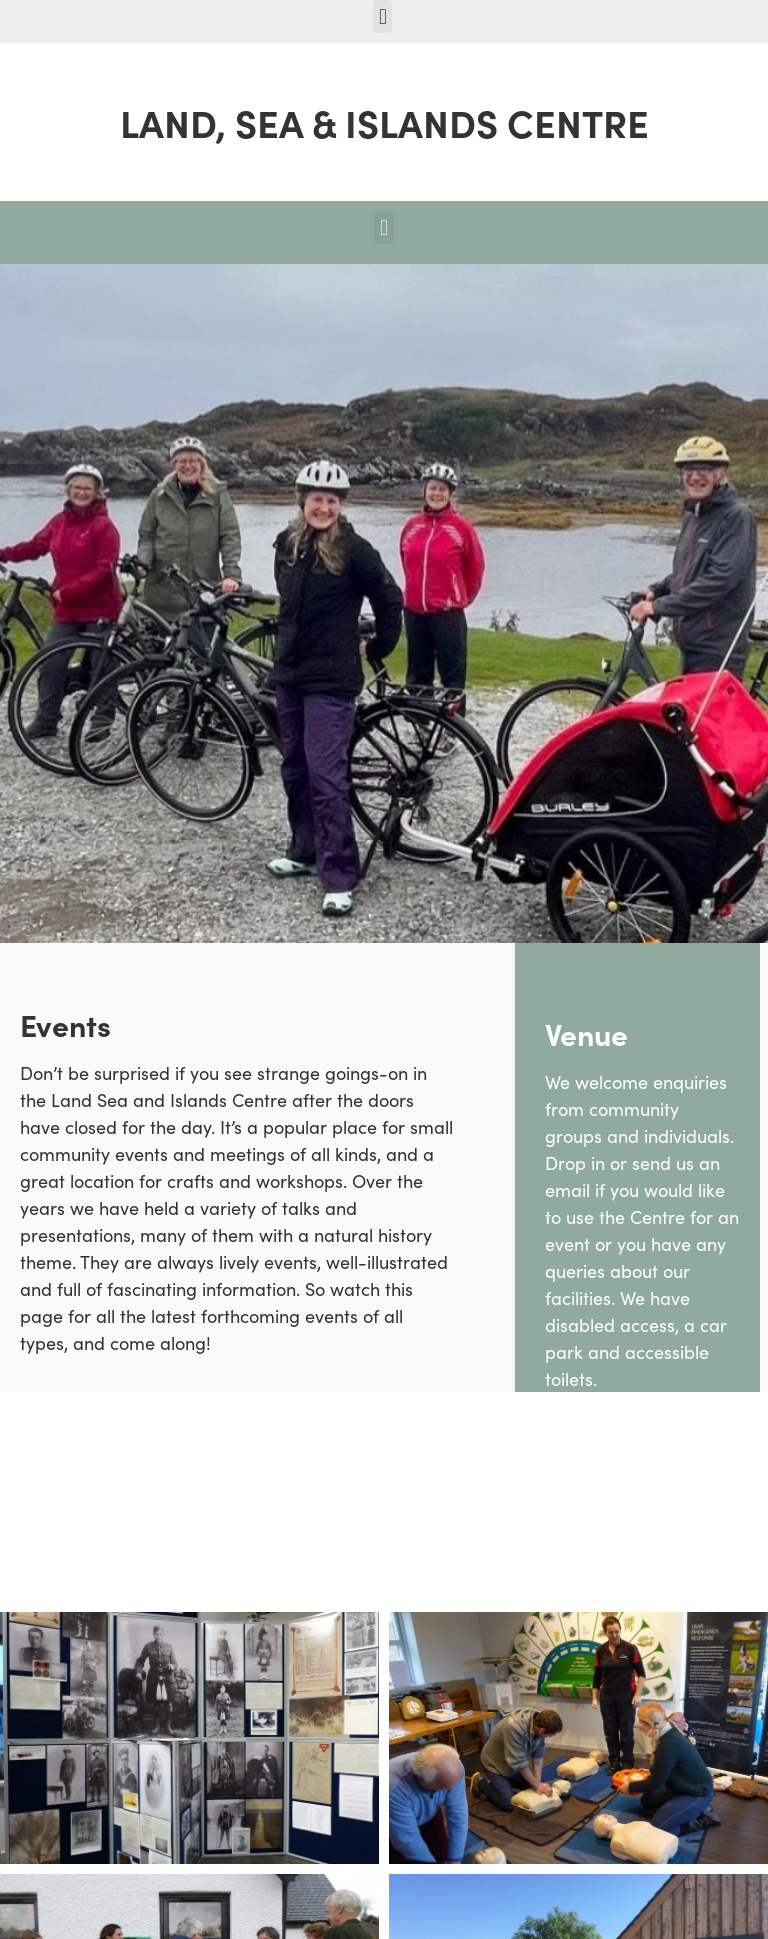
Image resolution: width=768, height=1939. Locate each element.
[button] (382, 16)
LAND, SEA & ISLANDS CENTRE (384, 121)
